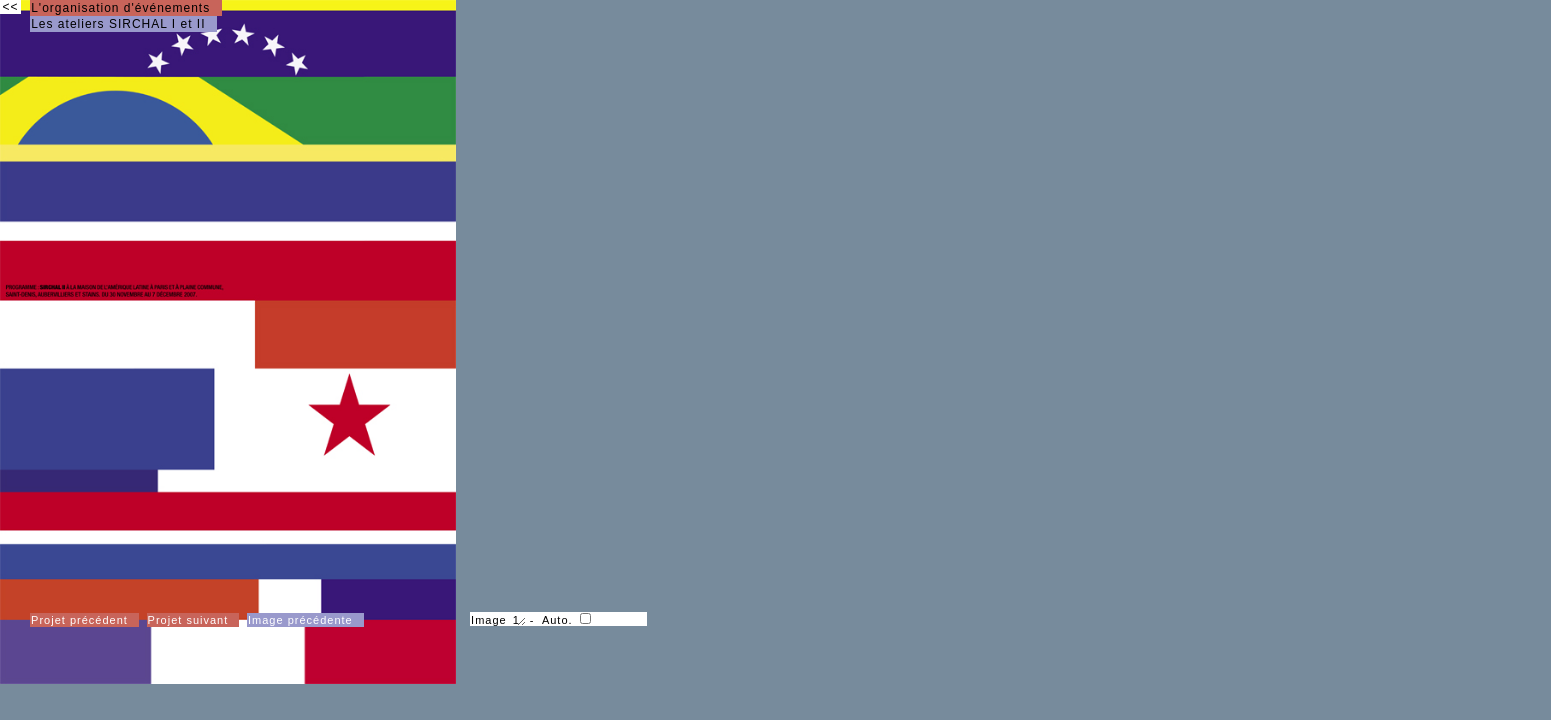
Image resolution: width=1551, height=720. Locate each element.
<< (10, 7)
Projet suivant (188, 620)
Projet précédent (79, 620)
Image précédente (300, 620)
